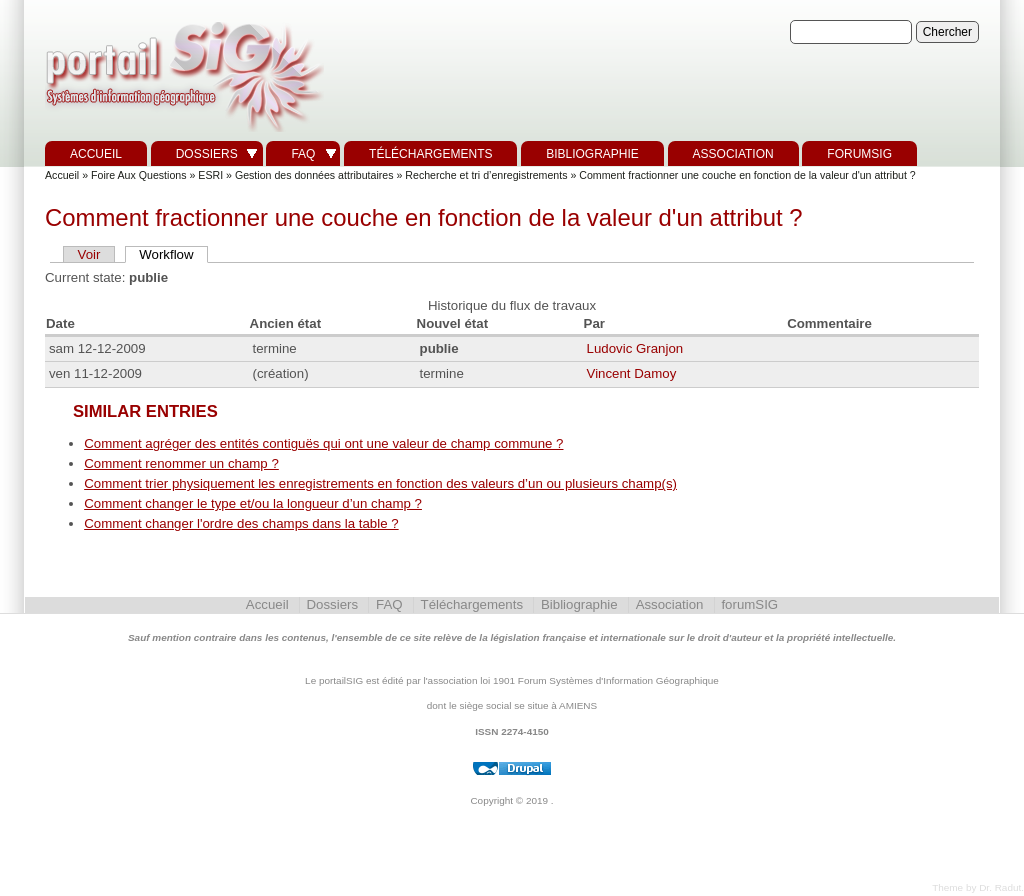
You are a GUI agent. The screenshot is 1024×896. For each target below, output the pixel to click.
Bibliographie (592, 154)
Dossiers (207, 154)
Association (733, 154)
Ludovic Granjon (635, 348)
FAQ (303, 154)
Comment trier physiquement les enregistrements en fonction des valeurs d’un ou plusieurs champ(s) (380, 483)
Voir (89, 254)
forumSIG (859, 154)
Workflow (166, 254)
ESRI (210, 175)
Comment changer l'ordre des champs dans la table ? (241, 523)
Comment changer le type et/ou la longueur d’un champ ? (253, 503)
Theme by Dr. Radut (976, 887)
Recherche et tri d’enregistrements (486, 175)
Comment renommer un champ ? (181, 463)
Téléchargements (430, 154)
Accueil (96, 154)
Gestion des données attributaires (314, 175)
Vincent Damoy (632, 373)
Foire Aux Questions (139, 175)
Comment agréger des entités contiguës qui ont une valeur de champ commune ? (323, 443)
